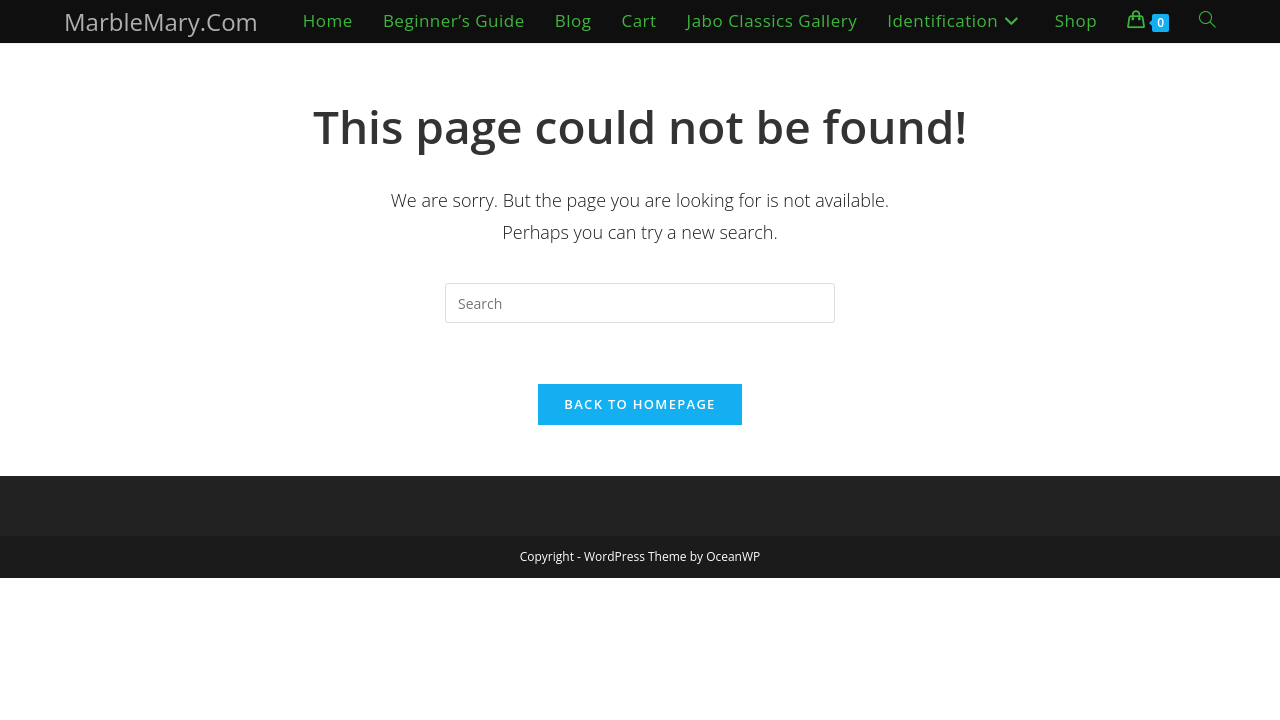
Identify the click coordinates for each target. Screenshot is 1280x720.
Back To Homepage (639, 404)
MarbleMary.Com (161, 21)
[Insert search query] (640, 303)
